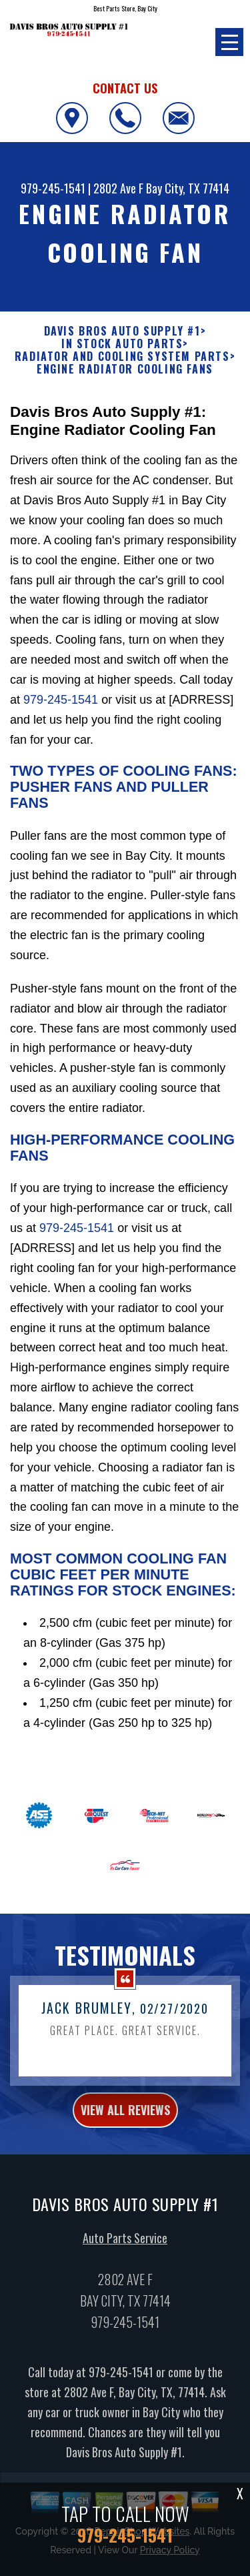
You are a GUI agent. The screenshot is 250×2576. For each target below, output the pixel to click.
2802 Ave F (118, 188)
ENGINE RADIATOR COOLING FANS (125, 369)
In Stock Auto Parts (122, 344)
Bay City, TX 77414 (187, 188)
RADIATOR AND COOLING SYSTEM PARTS (122, 356)
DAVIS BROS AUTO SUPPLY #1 (122, 331)
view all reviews (125, 2137)
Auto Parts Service (125, 2266)
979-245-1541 (53, 188)
